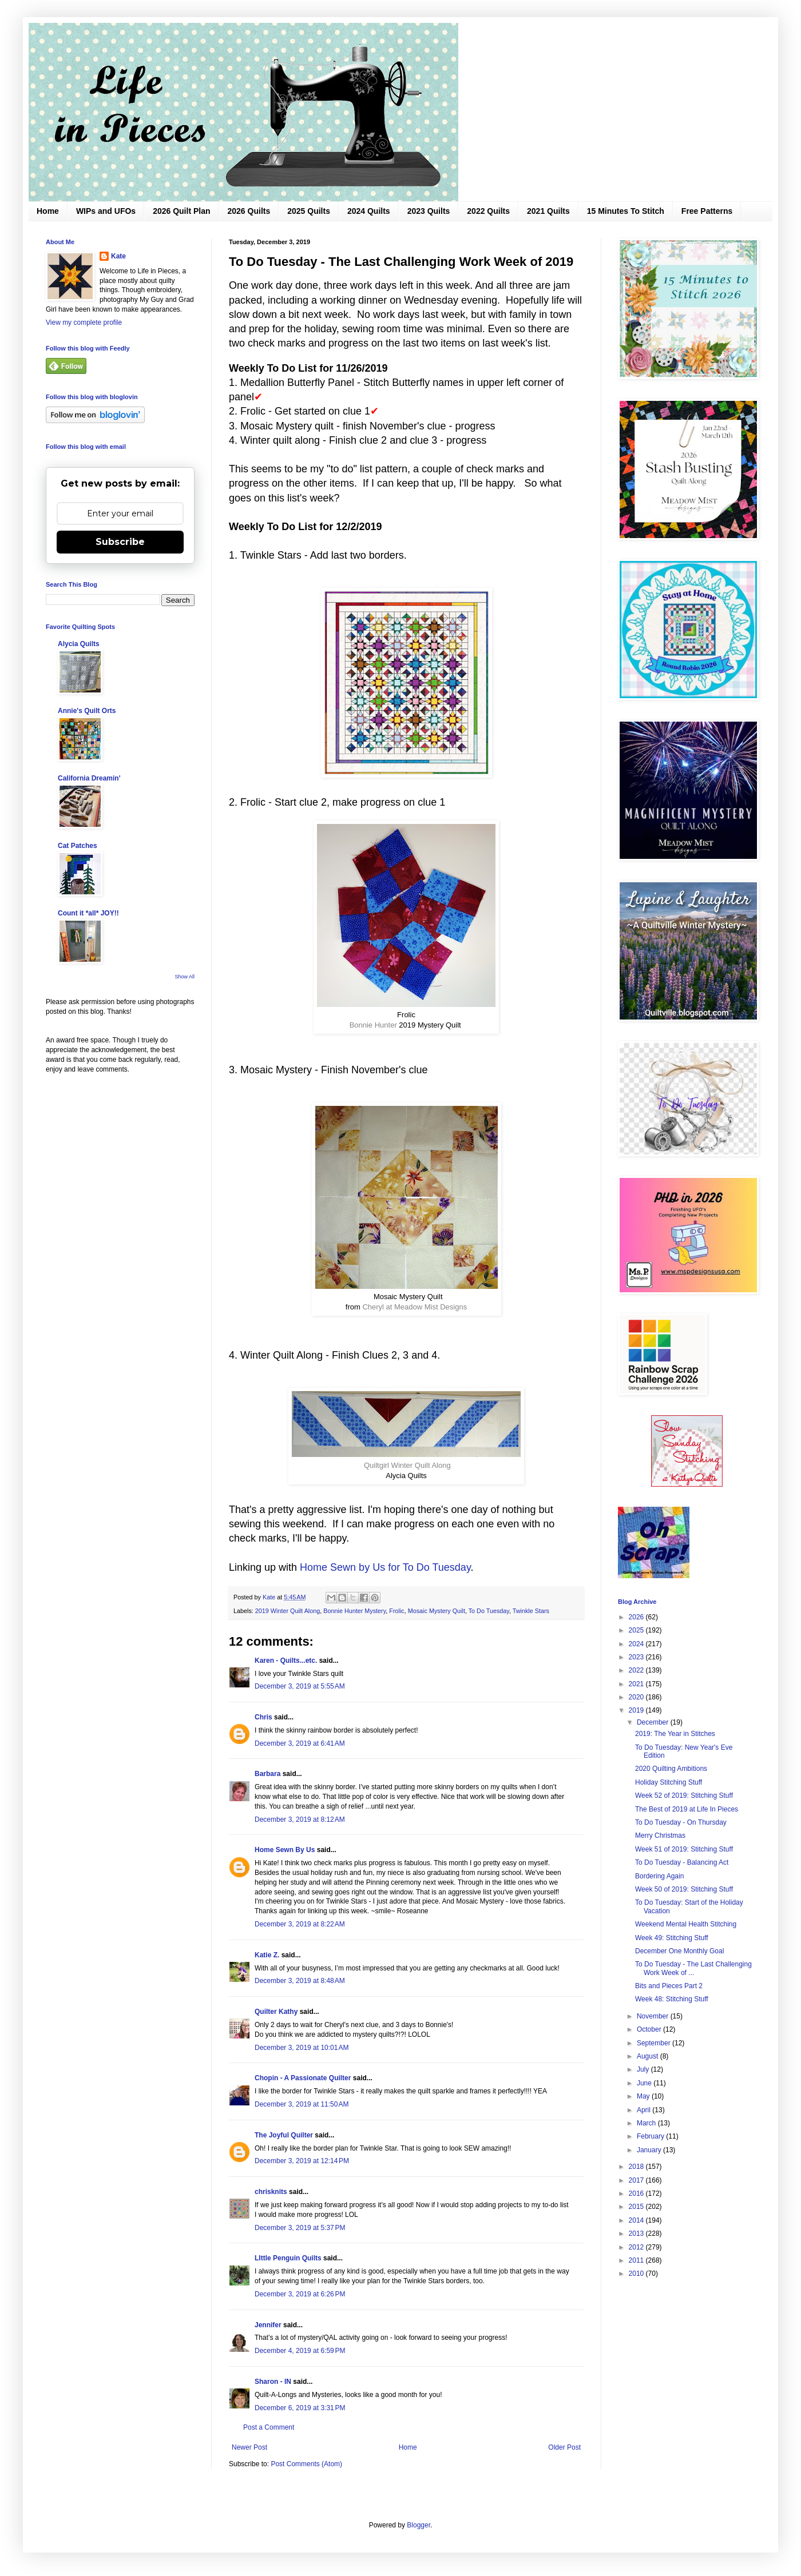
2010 (637, 2274)
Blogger (418, 2525)
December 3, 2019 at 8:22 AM (300, 1924)
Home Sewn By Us (285, 1850)
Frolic (396, 1610)
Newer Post (249, 2447)
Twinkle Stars (531, 1610)
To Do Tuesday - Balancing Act (681, 1862)
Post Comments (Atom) (306, 2464)
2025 (637, 1630)
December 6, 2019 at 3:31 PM (300, 2408)
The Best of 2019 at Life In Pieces (686, 1809)
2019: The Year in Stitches (675, 1734)
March (647, 2123)
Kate (118, 256)
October (650, 2029)
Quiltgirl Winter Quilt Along (407, 1465)
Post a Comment (268, 2427)
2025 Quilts (308, 211)
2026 (637, 1617)
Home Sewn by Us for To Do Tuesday (385, 1567)
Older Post (564, 2447)
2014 (637, 2220)
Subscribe (120, 541)
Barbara (267, 1774)
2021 (637, 1684)
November (654, 2016)
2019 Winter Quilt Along (287, 1610)
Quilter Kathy (276, 2012)
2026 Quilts (249, 211)
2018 (637, 2167)
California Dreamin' (89, 778)
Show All (185, 977)
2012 (637, 2247)
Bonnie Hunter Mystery (354, 1610)
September (654, 2043)
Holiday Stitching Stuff (668, 1782)
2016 (637, 2193)
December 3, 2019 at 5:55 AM (300, 1686)
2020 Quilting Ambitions (671, 1769)
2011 (637, 2260)
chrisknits (271, 2192)
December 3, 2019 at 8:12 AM (300, 1819)
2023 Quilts (428, 211)
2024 (637, 1644)
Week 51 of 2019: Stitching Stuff (684, 1849)
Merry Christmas (660, 1836)
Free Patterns (706, 211)
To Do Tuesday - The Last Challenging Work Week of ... (693, 1968)
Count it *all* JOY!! (88, 913)
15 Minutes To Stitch (625, 211)
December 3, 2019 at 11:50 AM (301, 2104)
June (645, 2083)
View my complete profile (84, 322)
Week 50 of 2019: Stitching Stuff (684, 1889)
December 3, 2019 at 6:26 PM (300, 2294)
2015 (637, 2207)
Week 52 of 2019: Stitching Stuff (684, 1795)
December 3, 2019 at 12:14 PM (302, 2161)
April (644, 2110)
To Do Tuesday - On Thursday (681, 1822)
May (644, 2096)
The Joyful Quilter (284, 2135)
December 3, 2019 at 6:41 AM (300, 1743)
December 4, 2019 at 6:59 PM (300, 2351)
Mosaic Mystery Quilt (436, 1610)
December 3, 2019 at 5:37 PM (300, 2228)
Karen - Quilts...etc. (286, 1661)
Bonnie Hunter (373, 1025)
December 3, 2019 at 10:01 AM (301, 2048)
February (651, 2136)
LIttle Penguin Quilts (288, 2258)
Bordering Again (659, 1876)
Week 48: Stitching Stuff (671, 1999)
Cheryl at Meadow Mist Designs (414, 1307)
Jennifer (268, 2325)
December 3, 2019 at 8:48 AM (300, 1981)
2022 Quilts (488, 211)
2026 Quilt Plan (181, 211)
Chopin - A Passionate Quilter (303, 2078)
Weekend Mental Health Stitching (685, 1924)
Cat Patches (77, 846)
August (648, 2056)
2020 (637, 1697)
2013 (637, 2233)
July (644, 2069)
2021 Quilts (548, 211)
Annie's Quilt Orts (87, 711)
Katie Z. (267, 1955)
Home (48, 211)
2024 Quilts (368, 211)
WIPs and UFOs (106, 211)
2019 (637, 1710)
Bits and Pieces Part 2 (669, 1986)
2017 (637, 2180)
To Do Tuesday (489, 1610)
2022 (637, 1670)
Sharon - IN (273, 2382)
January (650, 2150)
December (654, 1722)
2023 (637, 1657)
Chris (264, 1717)
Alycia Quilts (79, 644)
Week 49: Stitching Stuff (671, 1938)
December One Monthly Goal (679, 1951)
